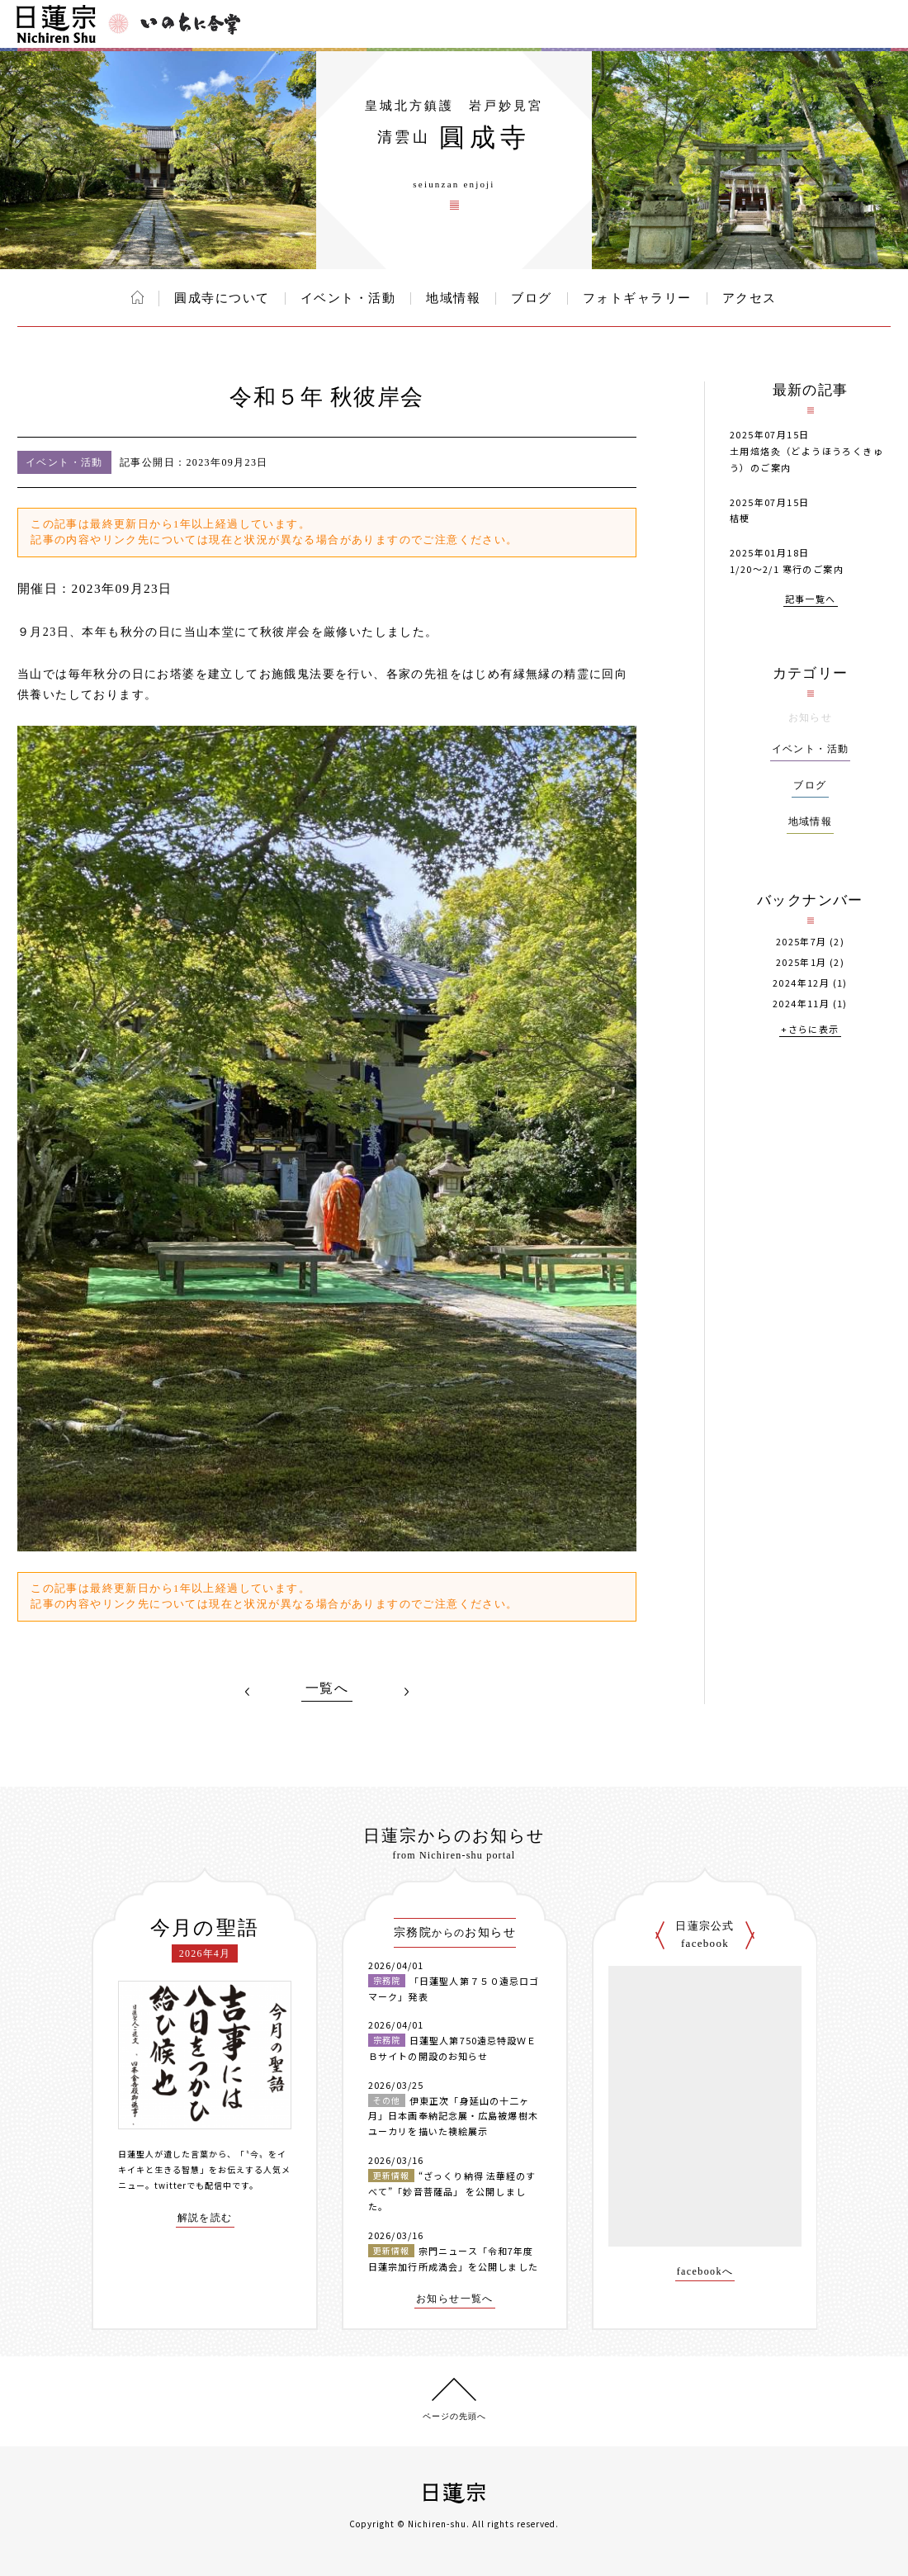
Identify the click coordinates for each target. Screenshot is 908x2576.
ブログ (531, 298)
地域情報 (453, 298)
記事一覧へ (810, 599)
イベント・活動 (348, 298)
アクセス (749, 298)
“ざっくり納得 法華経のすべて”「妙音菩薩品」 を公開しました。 (452, 2191)
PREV (247, 1691)
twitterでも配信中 (193, 2185)
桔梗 (740, 517)
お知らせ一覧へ (455, 2299)
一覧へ (326, 1688)
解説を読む (205, 2218)
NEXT (406, 1691)
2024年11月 (801, 1003)
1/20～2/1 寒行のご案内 (787, 568)
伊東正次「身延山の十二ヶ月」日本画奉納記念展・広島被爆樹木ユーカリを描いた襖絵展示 (453, 2116)
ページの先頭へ (454, 2416)
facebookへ (705, 2271)
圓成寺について (222, 298)
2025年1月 (801, 962)
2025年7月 (801, 941)
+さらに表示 (810, 1030)
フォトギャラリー (637, 298)
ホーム (137, 297)
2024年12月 (801, 982)
